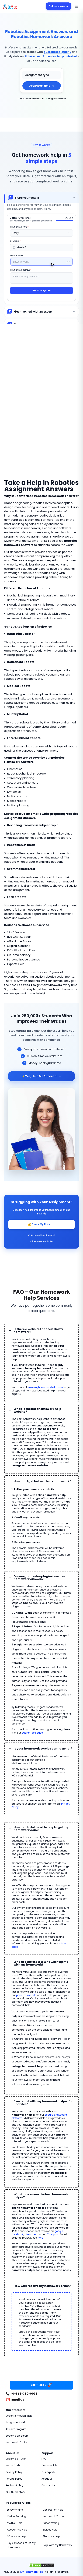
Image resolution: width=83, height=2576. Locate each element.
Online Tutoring (16, 2509)
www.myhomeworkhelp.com (45, 1386)
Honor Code (13, 2458)
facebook (41, 2227)
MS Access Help (16, 2529)
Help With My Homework (57, 2538)
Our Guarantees (16, 2485)
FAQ (44, 2452)
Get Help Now (59, 6)
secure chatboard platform (45, 2112)
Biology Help (50, 2522)
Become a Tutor (16, 2452)
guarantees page (32, 1730)
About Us (47, 2471)
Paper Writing (51, 2516)
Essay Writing (15, 2502)
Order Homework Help (19, 2409)
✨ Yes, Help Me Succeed (41, 1076)
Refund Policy (14, 2471)
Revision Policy (14, 2478)
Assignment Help (16, 2415)
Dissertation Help (53, 2502)
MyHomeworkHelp (28, 2564)
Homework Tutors (53, 2509)
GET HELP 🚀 (41, 2378)
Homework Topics (16, 2435)
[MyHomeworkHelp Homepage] (17, 6)
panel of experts (26, 1992)
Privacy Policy (14, 2465)
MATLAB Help (14, 2516)
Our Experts (49, 2465)
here (61, 2230)
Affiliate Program (16, 2422)
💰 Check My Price (41, 1224)
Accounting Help (17, 2522)
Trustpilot (17, 2230)
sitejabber (54, 2227)
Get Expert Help (41, 85)
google (29, 2227)
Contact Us (48, 2478)
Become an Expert (17, 2428)
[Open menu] (76, 6)
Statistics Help (51, 2529)
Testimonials (49, 2458)
